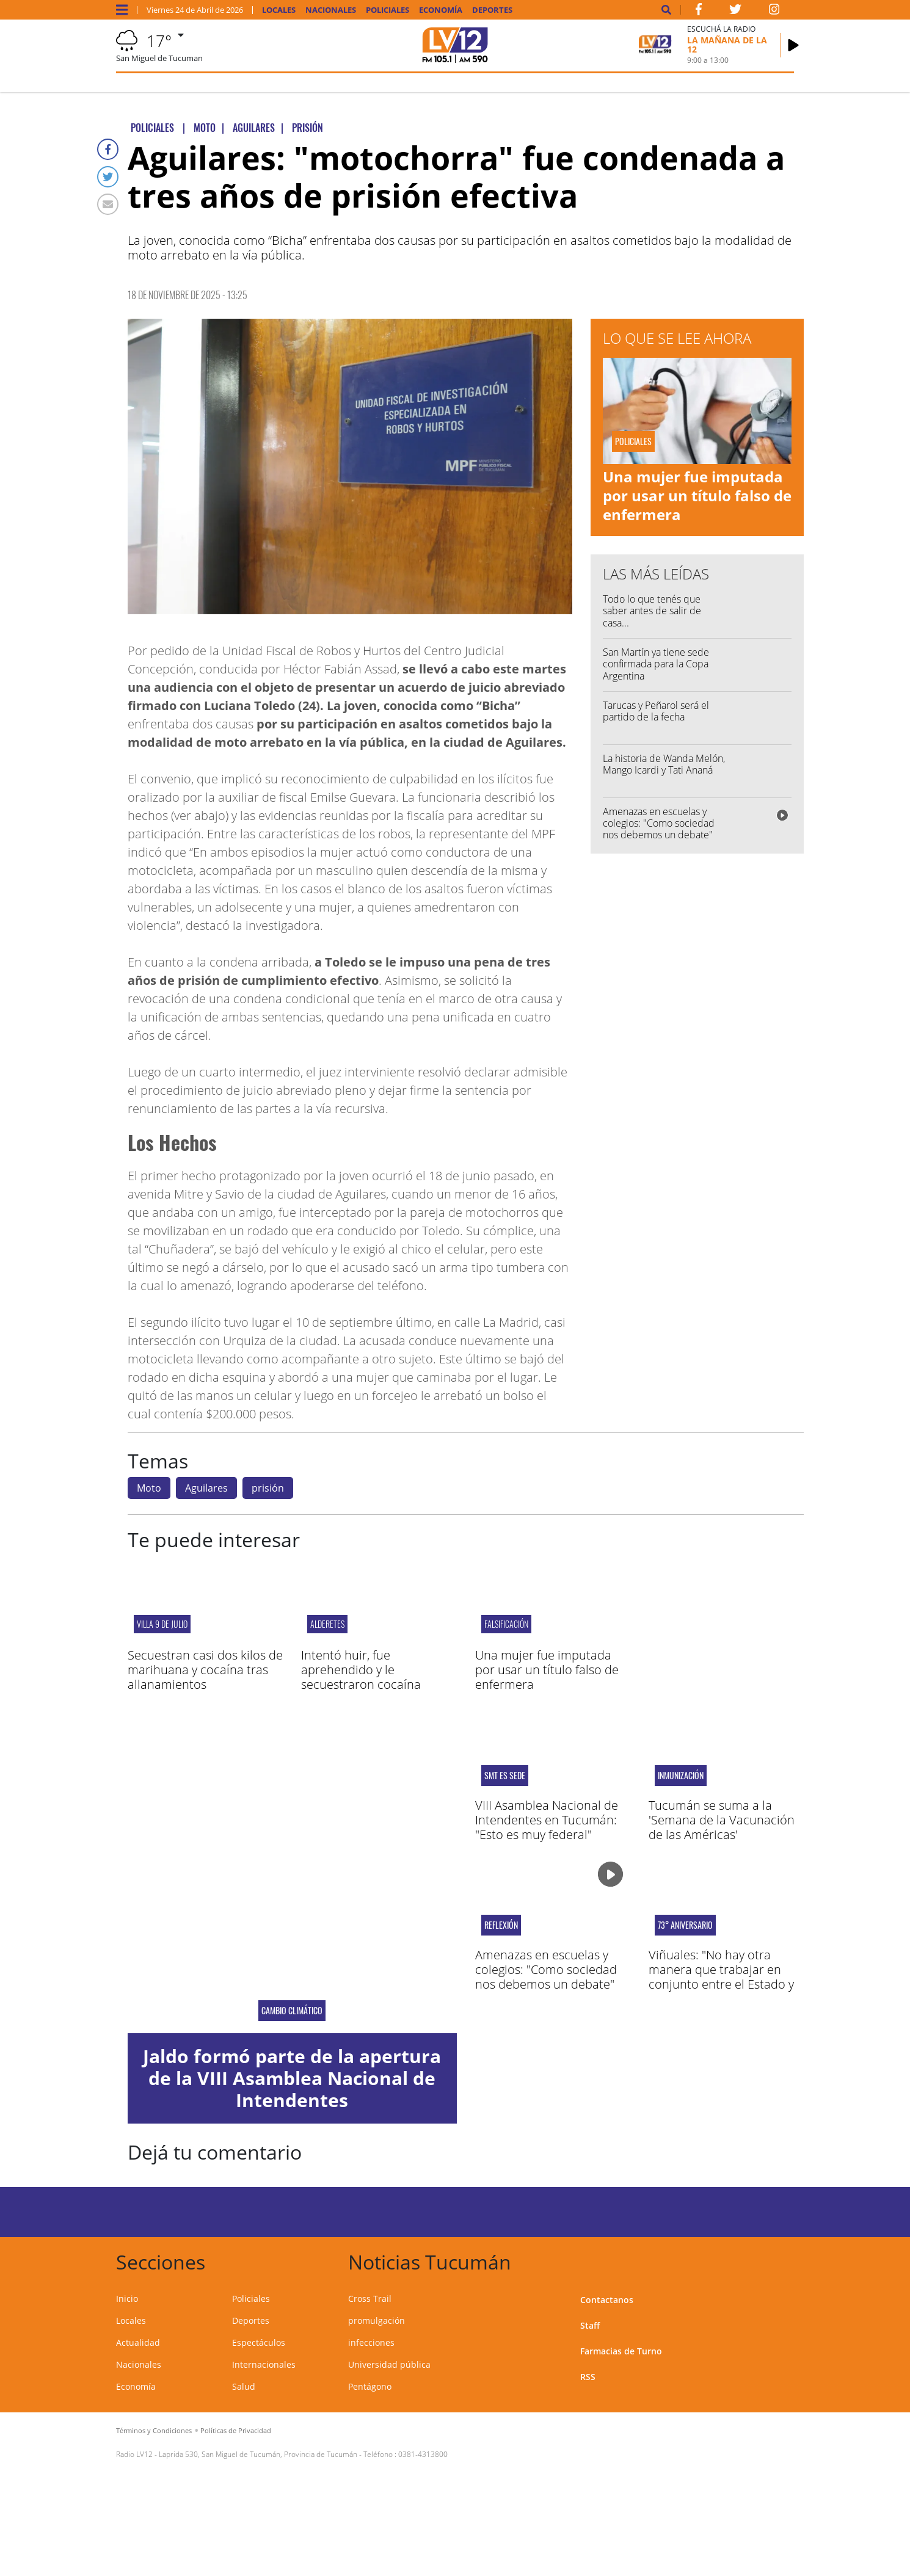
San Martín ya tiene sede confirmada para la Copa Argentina (656, 663)
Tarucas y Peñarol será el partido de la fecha (656, 711)
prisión (268, 1488)
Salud (243, 2386)
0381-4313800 (423, 2454)
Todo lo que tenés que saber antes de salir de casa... (652, 610)
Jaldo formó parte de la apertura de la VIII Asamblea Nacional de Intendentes (292, 2078)
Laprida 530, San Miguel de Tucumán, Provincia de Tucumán (258, 2454)
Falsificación (506, 1623)
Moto (149, 1488)
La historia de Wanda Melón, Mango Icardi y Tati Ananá (664, 764)
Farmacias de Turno (621, 2351)
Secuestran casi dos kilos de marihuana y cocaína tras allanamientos (205, 1670)
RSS (587, 2376)
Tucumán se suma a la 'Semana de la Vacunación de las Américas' (722, 1820)
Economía (440, 10)
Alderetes (327, 1623)
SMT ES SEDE (504, 1775)
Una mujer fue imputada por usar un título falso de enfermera (697, 495)
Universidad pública (389, 2364)
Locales (279, 10)
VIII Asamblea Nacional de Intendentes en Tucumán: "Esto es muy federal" (546, 1820)
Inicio (127, 2298)
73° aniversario (685, 1925)
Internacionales (264, 2364)
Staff (590, 2325)
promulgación (376, 2320)
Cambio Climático (291, 2010)
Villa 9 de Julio (162, 1623)
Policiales (387, 10)
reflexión (501, 1925)
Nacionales (330, 10)
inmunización (681, 1775)
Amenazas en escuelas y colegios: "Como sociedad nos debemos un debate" (659, 823)
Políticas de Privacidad (235, 2430)
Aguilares (206, 1488)
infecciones (371, 2342)
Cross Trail (369, 2298)
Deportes (492, 10)
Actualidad (138, 2342)
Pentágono (369, 2386)
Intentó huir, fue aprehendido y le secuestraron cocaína (361, 1670)
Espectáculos (258, 2342)
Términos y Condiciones (154, 2430)
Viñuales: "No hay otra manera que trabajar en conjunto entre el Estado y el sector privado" (721, 1977)
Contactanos (606, 2300)
